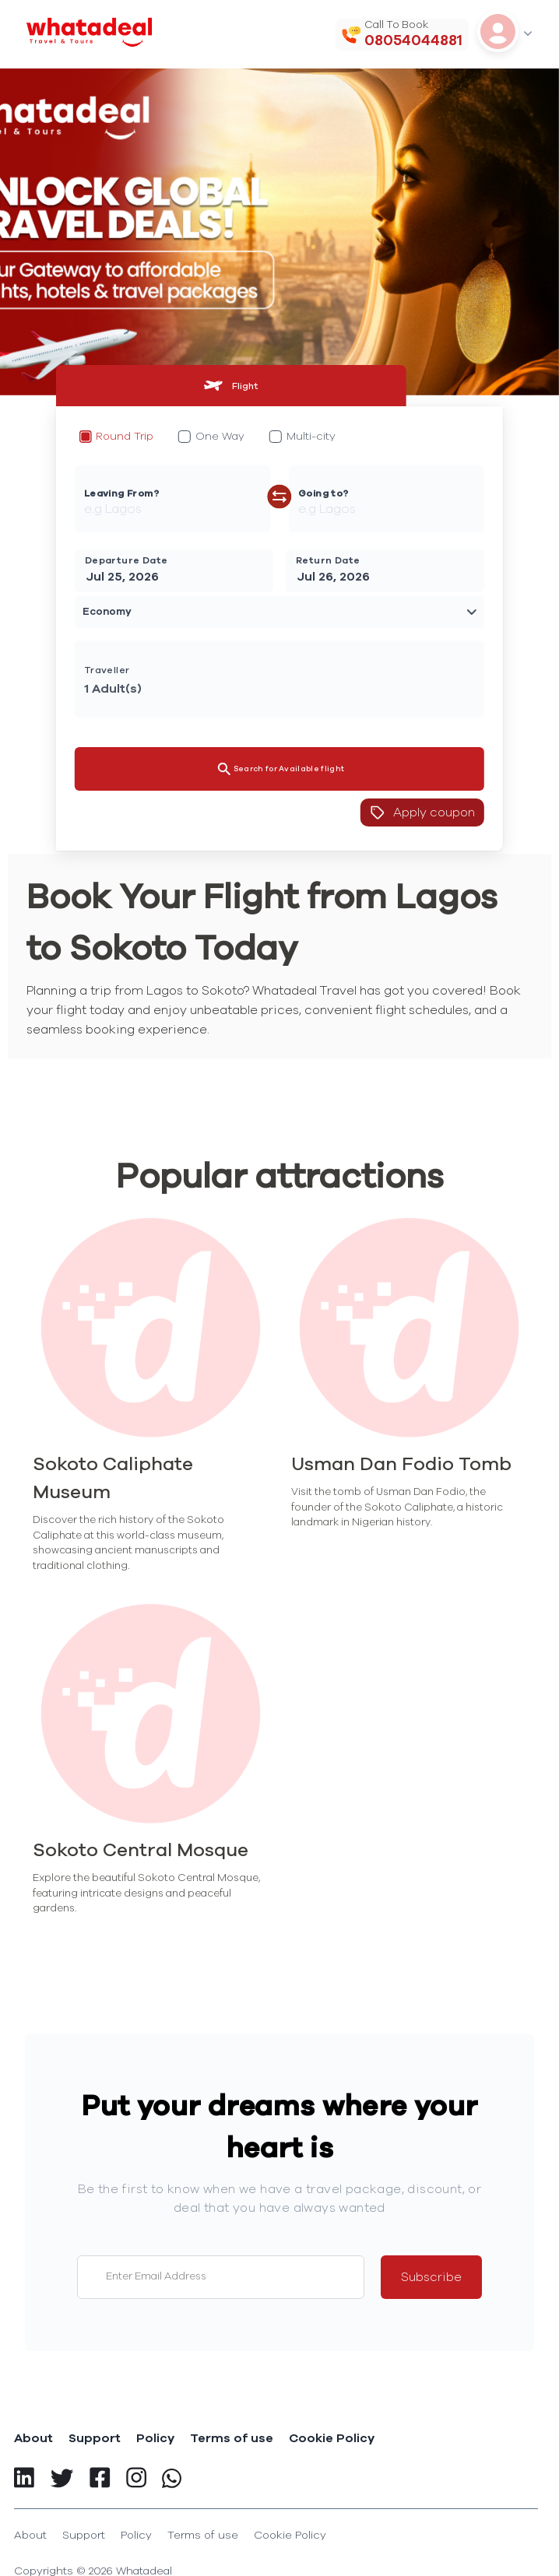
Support (95, 2438)
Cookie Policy (331, 2438)
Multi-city (311, 436)
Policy (155, 2438)
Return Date (328, 560)
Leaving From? (121, 493)
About (33, 2438)
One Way (219, 436)
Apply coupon (422, 812)
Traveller (107, 670)
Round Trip (124, 436)
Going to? (323, 493)
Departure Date (126, 560)
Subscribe (431, 2277)
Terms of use (231, 2438)
